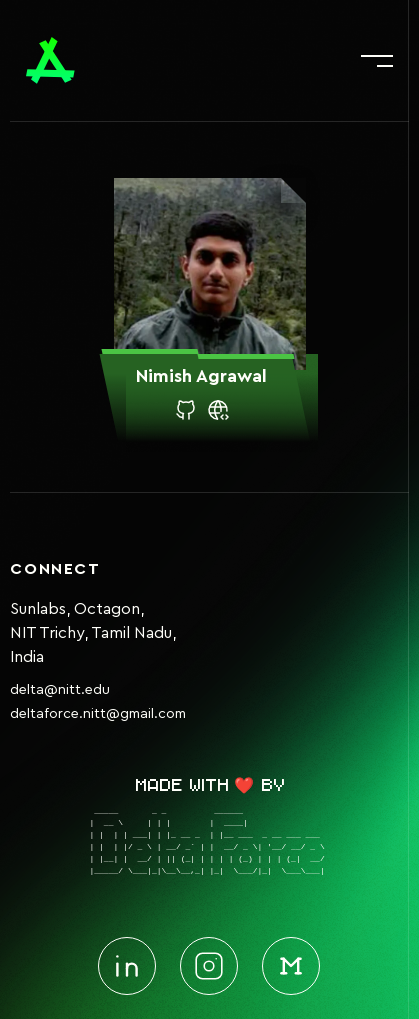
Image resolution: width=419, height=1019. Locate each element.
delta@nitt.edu (60, 690)
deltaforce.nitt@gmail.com (98, 714)
